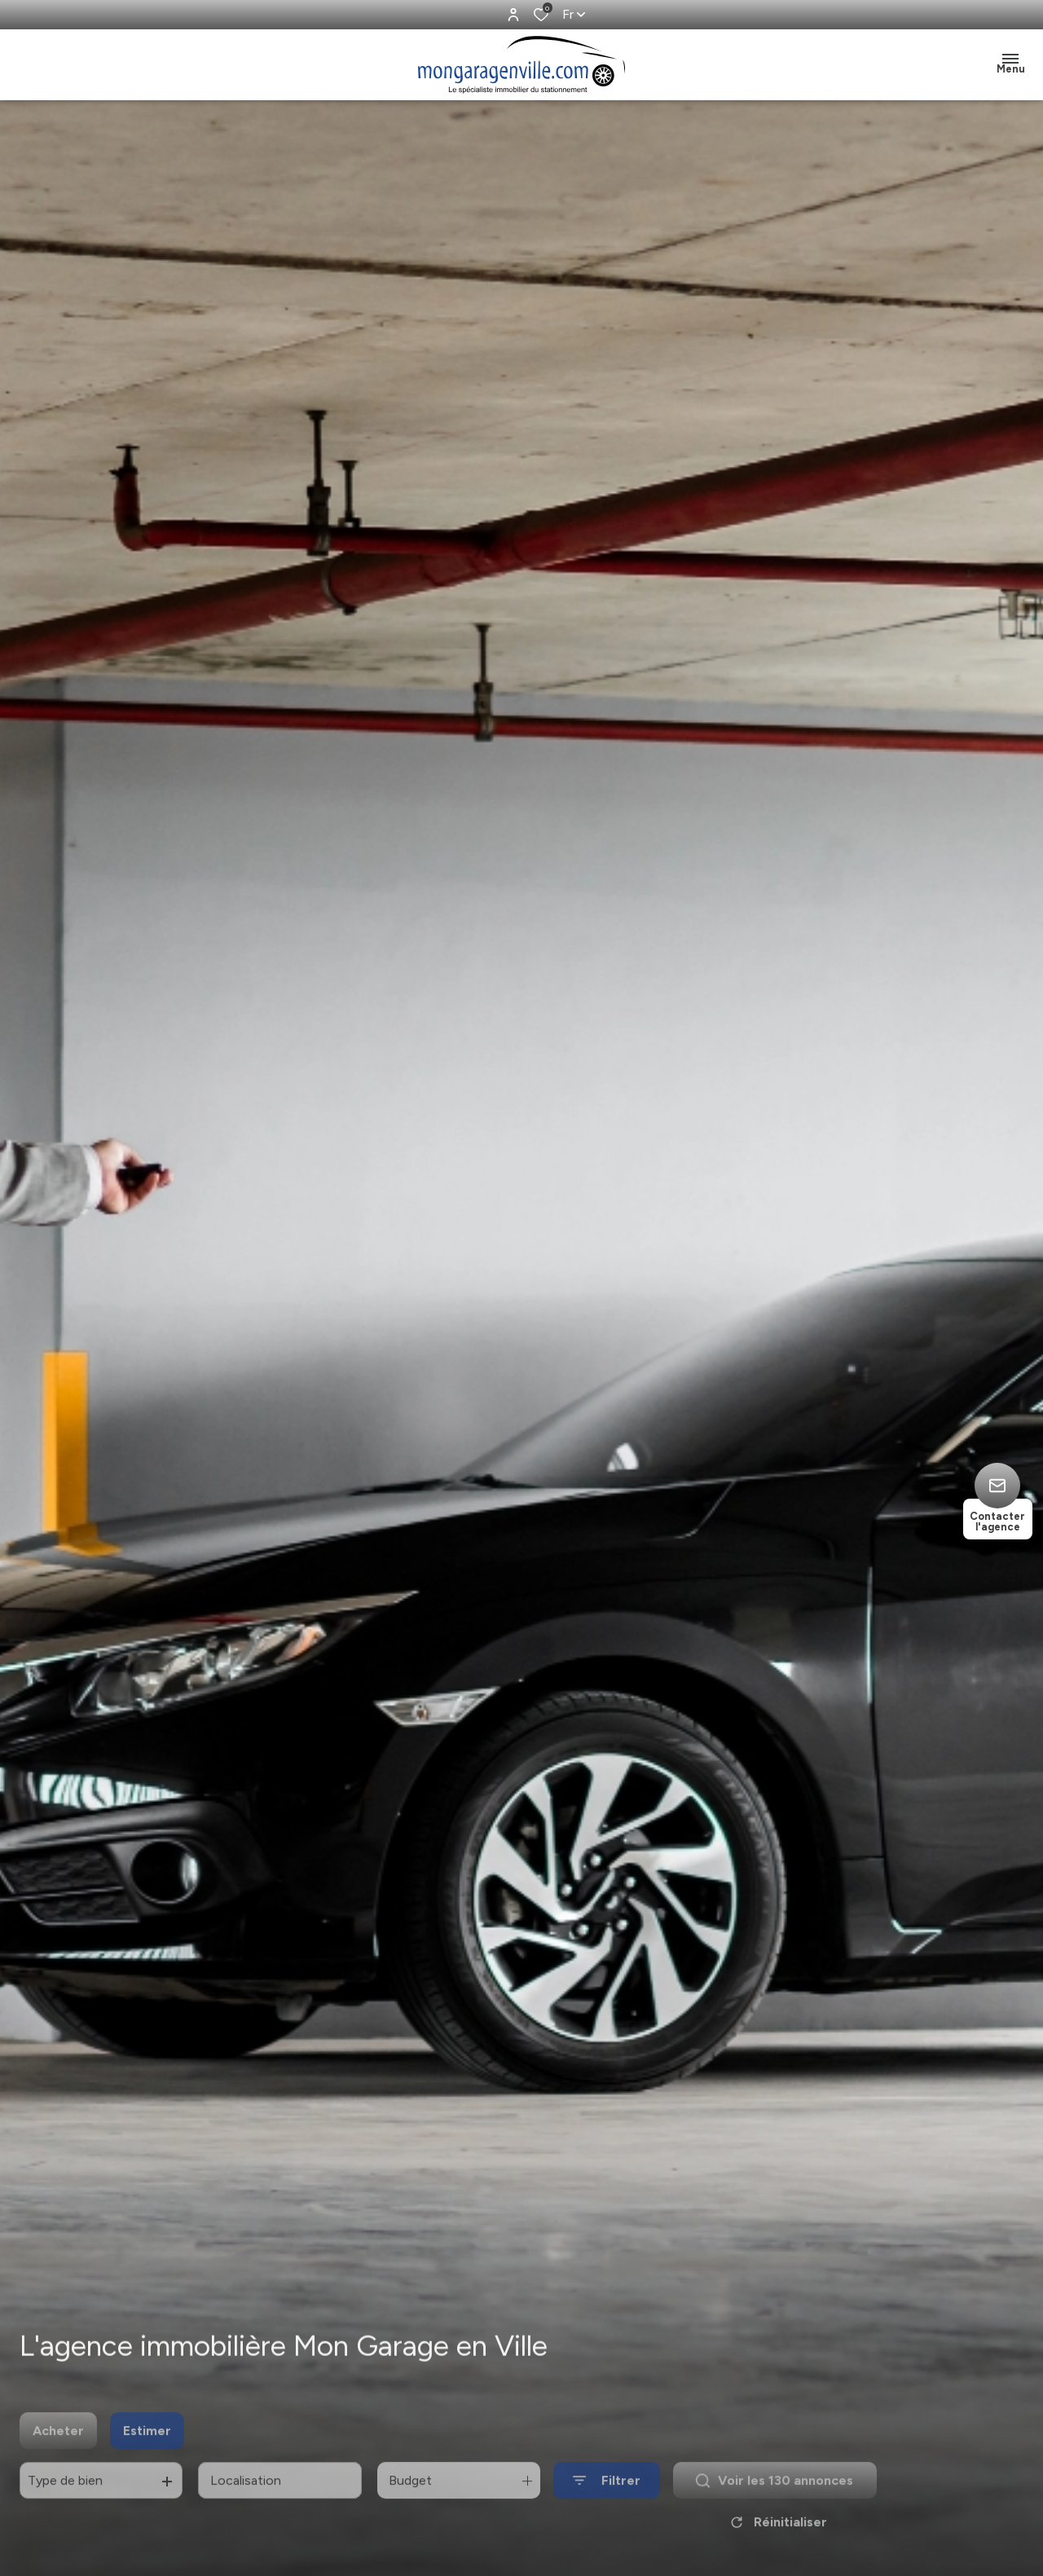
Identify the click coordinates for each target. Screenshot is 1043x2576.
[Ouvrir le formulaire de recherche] (606, 2500)
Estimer (147, 2450)
